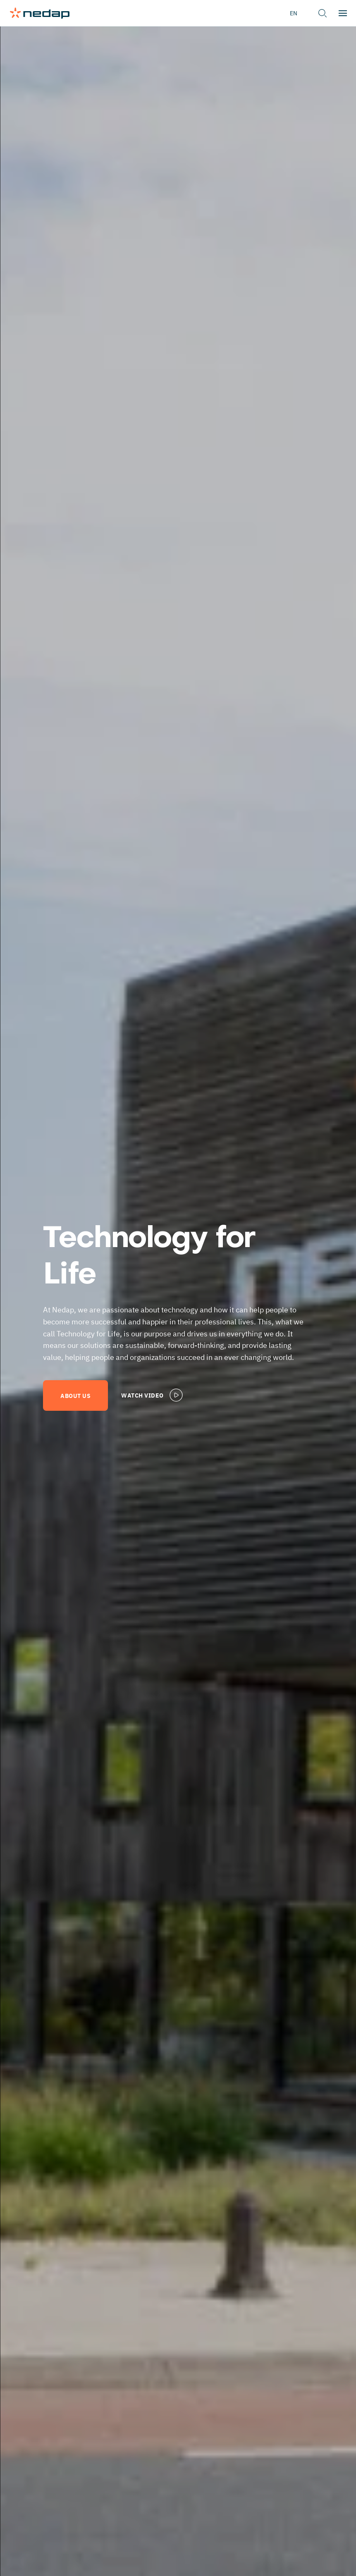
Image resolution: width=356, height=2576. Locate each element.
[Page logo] (39, 13)
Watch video (152, 1395)
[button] (322, 13)
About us (75, 1395)
